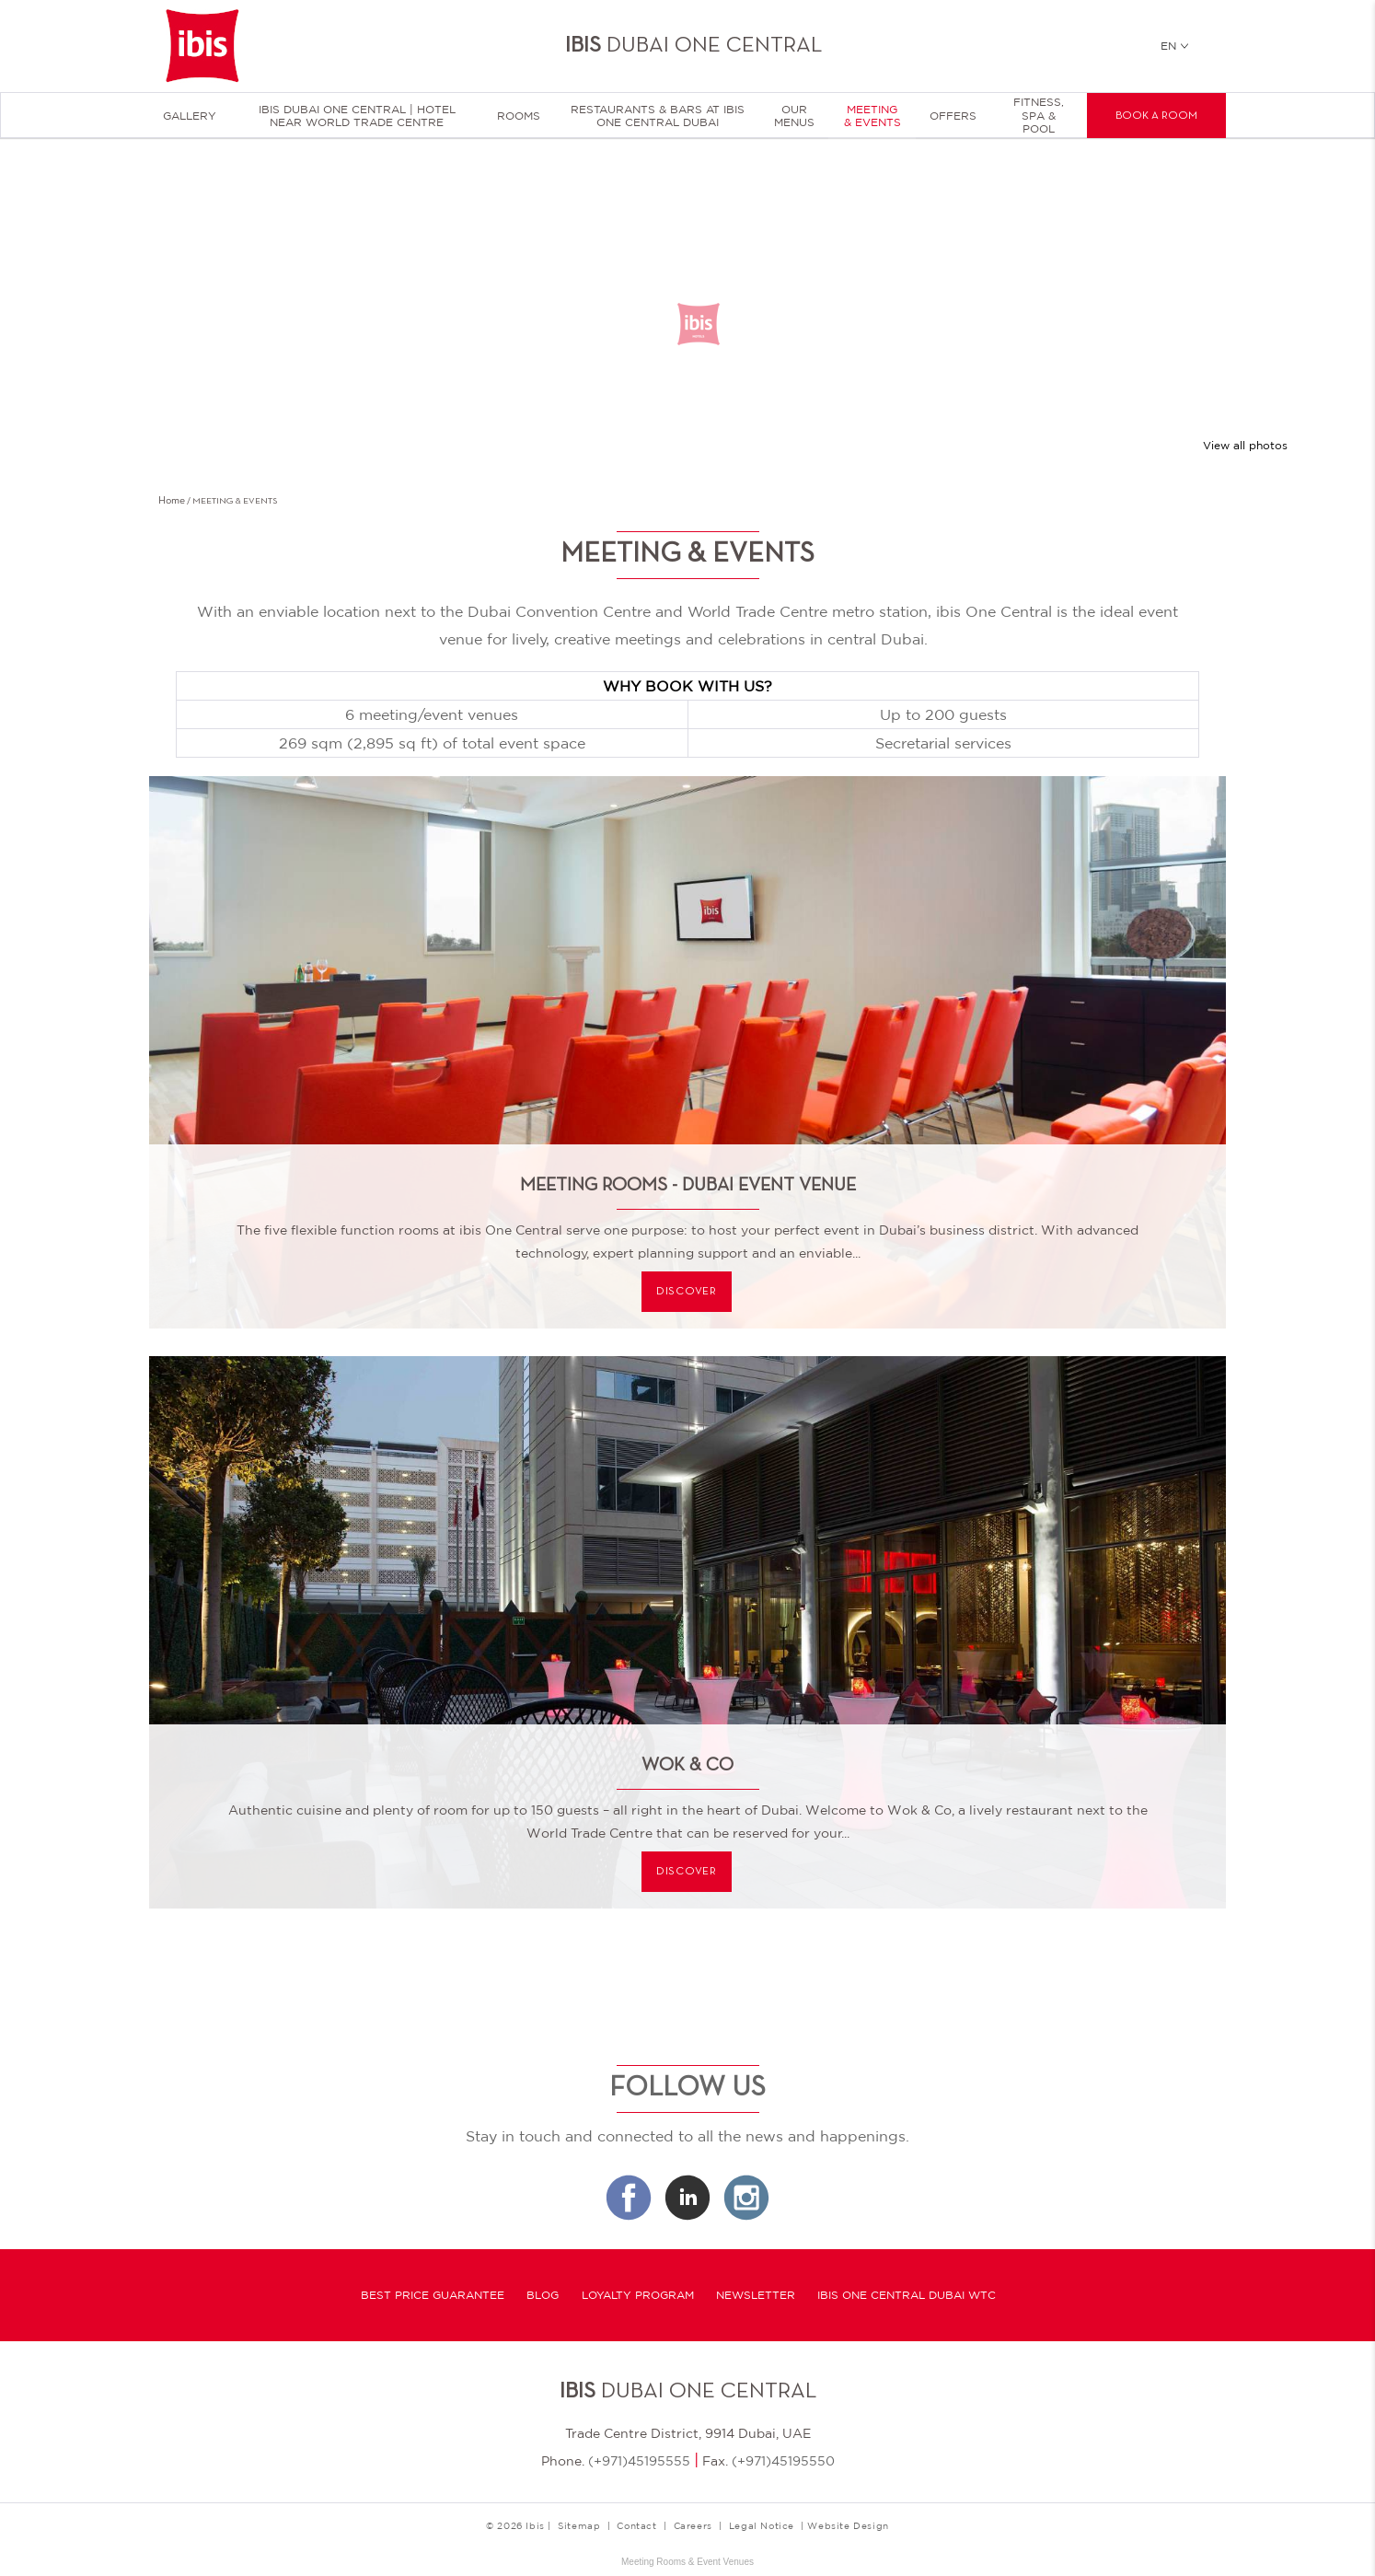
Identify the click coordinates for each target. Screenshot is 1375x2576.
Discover (686, 1291)
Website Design (847, 2525)
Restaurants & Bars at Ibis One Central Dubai (658, 116)
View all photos (1245, 445)
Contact (636, 2525)
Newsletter (755, 2295)
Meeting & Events (872, 116)
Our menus (794, 116)
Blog (542, 2295)
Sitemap (579, 2525)
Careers (693, 2525)
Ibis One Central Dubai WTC (906, 2295)
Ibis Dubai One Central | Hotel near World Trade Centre (357, 116)
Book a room (1156, 116)
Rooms (518, 116)
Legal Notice (761, 2525)
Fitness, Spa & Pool (1038, 115)
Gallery (189, 116)
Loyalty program (638, 2295)
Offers (953, 116)
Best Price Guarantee (432, 2295)
